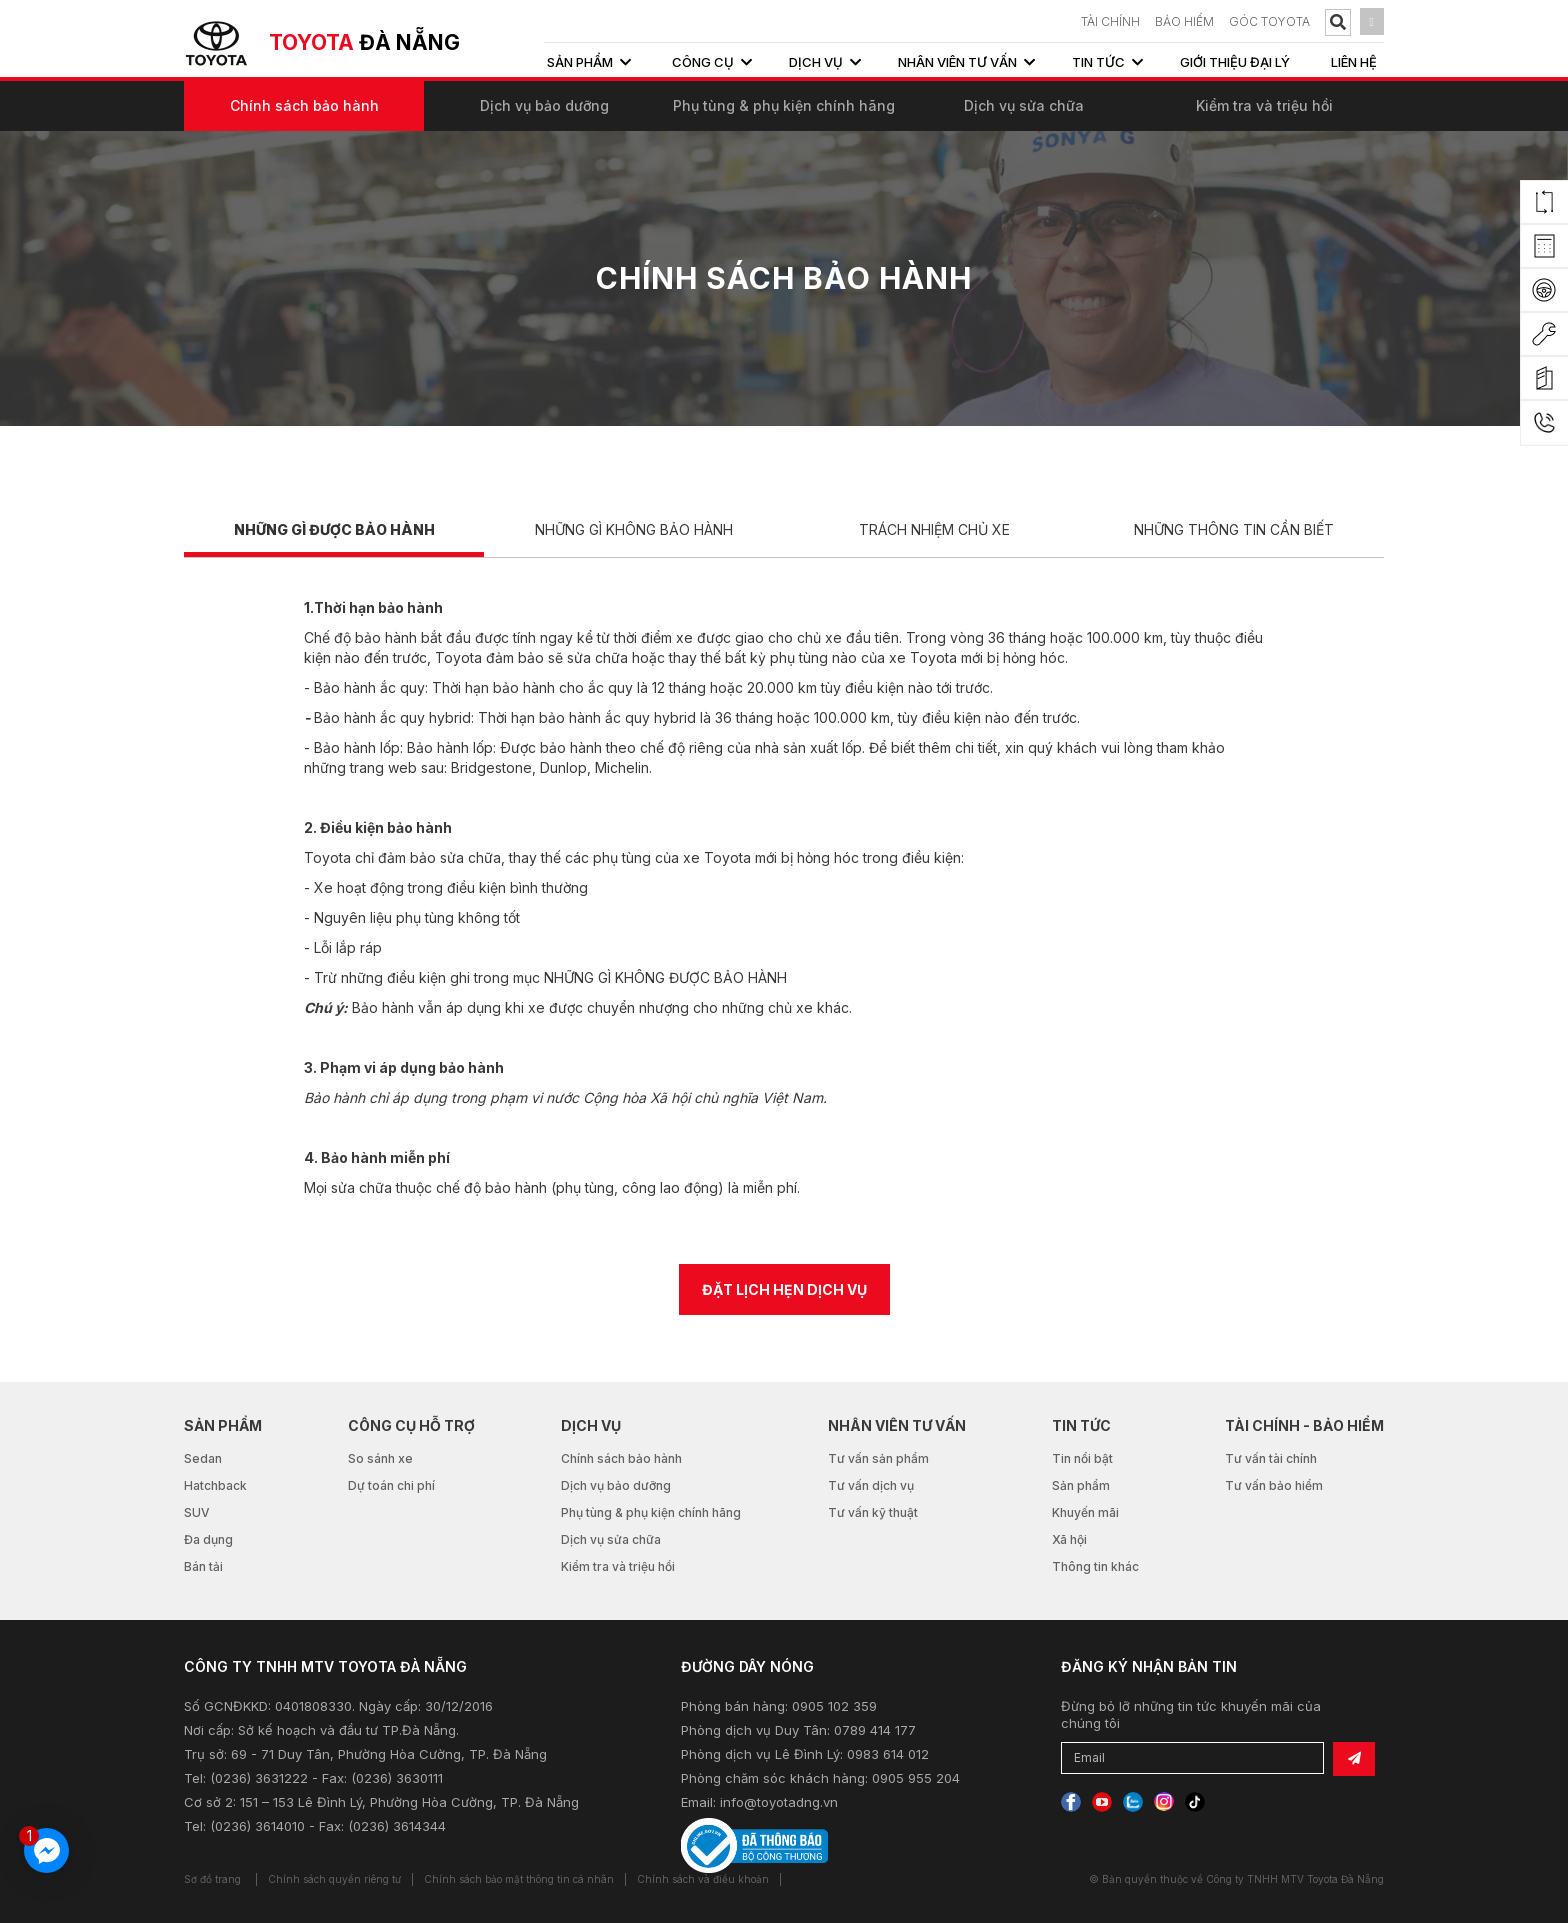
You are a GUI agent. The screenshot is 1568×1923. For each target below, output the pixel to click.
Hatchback (215, 1485)
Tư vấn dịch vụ (871, 1485)
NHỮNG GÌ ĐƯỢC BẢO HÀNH (334, 529)
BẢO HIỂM (1184, 21)
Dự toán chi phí (391, 1485)
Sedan (203, 1458)
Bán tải (203, 1566)
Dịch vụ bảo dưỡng (544, 105)
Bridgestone (491, 767)
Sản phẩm (1081, 1485)
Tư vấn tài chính (1271, 1458)
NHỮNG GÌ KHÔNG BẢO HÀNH (634, 529)
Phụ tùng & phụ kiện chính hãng (784, 105)
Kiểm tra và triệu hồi (1264, 105)
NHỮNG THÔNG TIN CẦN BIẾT (1234, 529)
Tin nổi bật (1082, 1458)
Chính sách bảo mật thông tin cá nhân (519, 1879)
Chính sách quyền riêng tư (334, 1879)
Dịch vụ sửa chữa (1024, 105)
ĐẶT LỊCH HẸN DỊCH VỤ (784, 1289)
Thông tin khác (1095, 1566)
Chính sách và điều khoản (703, 1879)
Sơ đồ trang (212, 1879)
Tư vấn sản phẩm (878, 1458)
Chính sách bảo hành (304, 105)
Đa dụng (208, 1539)
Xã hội (1069, 1539)
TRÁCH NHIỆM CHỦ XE (934, 529)
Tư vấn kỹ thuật (873, 1512)
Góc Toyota (1269, 21)
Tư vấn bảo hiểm (1274, 1485)
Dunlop (563, 767)
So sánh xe (380, 1458)
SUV (197, 1512)
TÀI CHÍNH (1110, 21)
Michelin (622, 767)
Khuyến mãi (1085, 1512)
